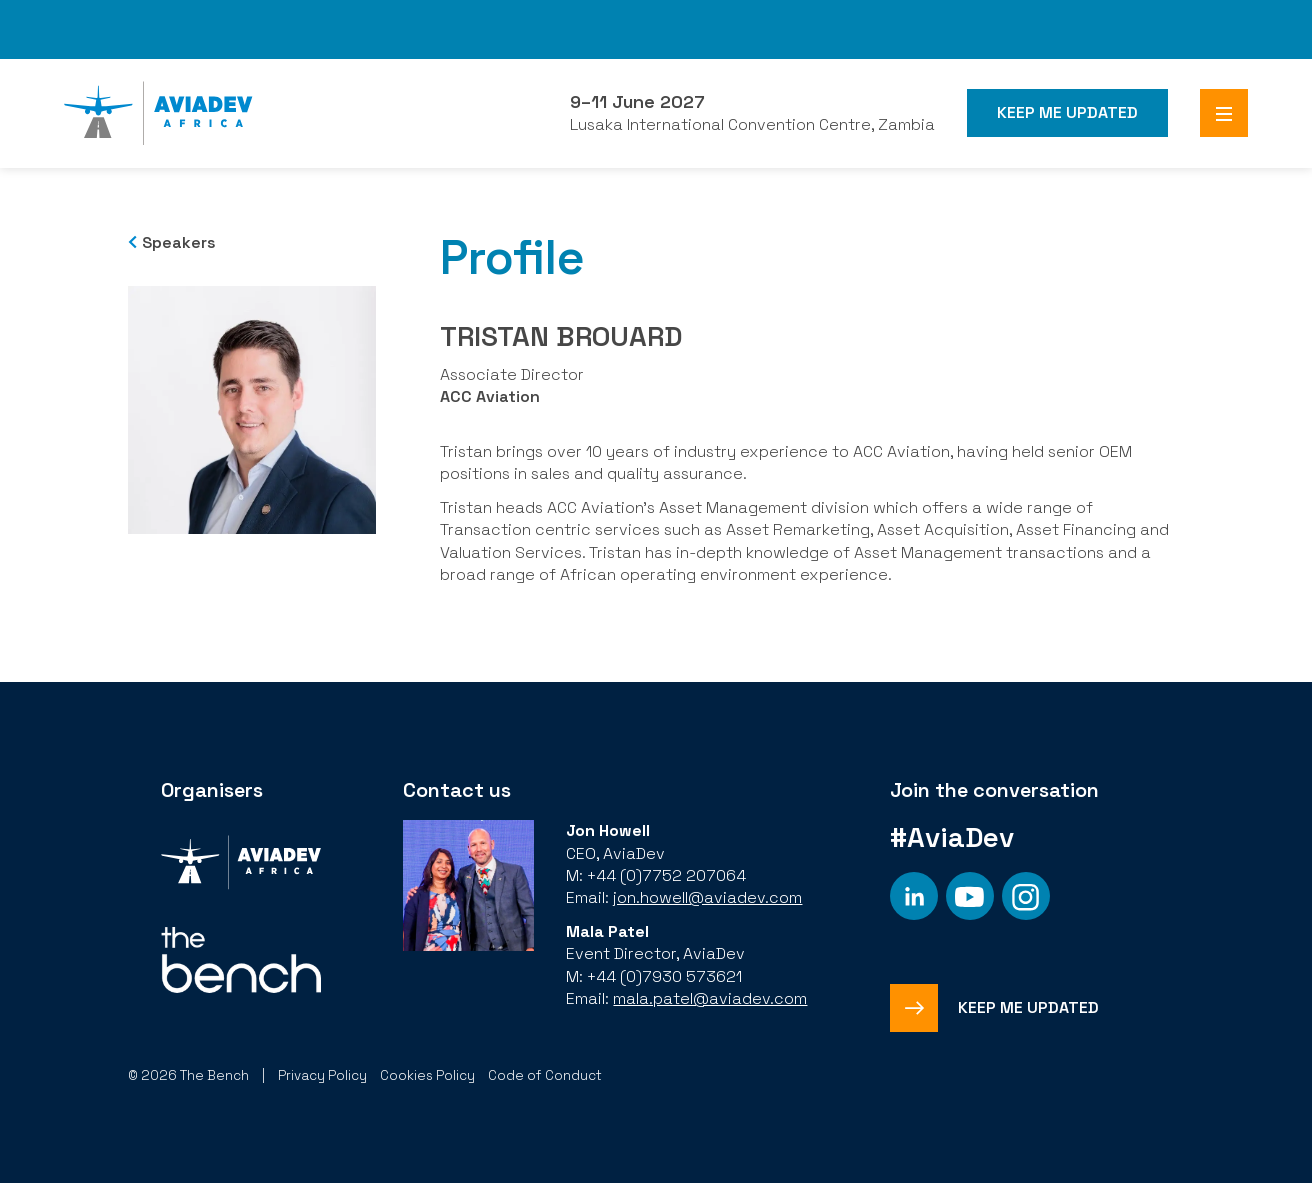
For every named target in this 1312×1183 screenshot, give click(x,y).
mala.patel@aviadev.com (710, 998)
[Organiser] (241, 864)
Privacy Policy (322, 1075)
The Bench (298, 18)
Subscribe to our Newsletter (143, 39)
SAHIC (1257, 18)
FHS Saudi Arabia (824, 29)
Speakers (179, 242)
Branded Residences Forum (1098, 29)
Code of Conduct (545, 1075)
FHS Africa (949, 29)
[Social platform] (914, 896)
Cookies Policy (427, 1075)
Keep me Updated (1067, 112)
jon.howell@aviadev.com (707, 897)
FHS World (720, 29)
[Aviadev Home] (158, 113)
